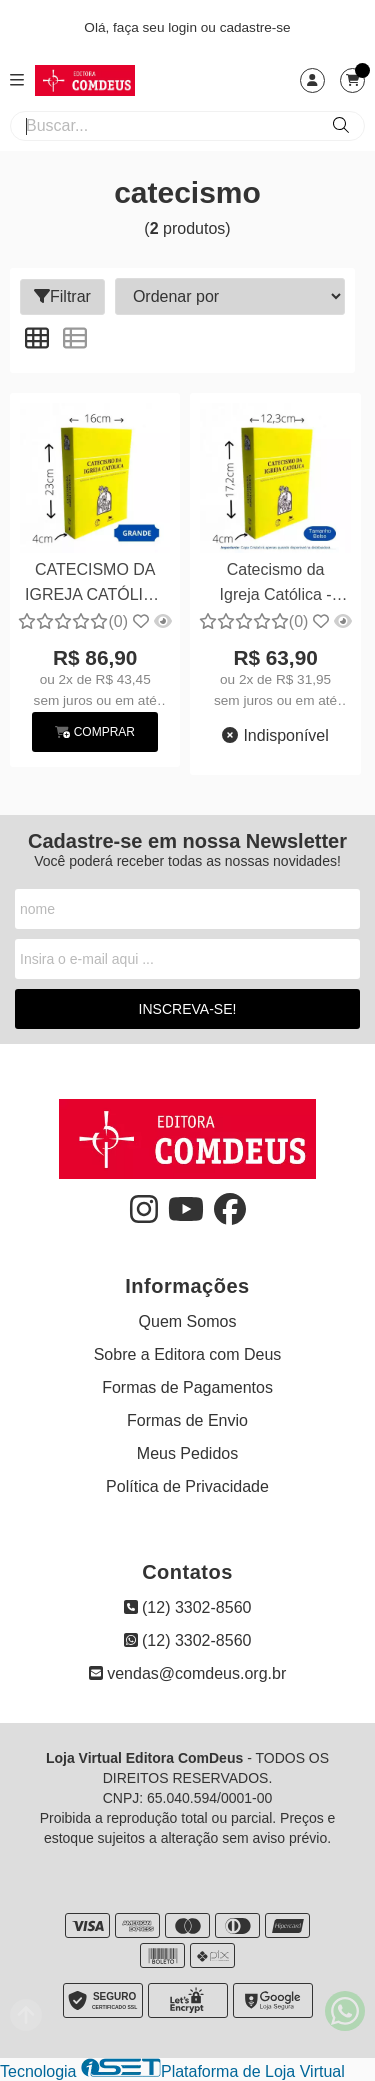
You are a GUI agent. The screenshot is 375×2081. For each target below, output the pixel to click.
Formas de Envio (187, 1420)
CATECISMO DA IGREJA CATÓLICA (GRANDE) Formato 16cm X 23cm (95, 584)
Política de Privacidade (187, 1486)
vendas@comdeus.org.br (187, 1673)
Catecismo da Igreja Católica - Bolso (276, 584)
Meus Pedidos (187, 1453)
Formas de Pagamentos (187, 1387)
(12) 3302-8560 (188, 1607)
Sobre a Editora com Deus (188, 1354)
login (184, 27)
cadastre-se (255, 27)
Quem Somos (188, 1321)
